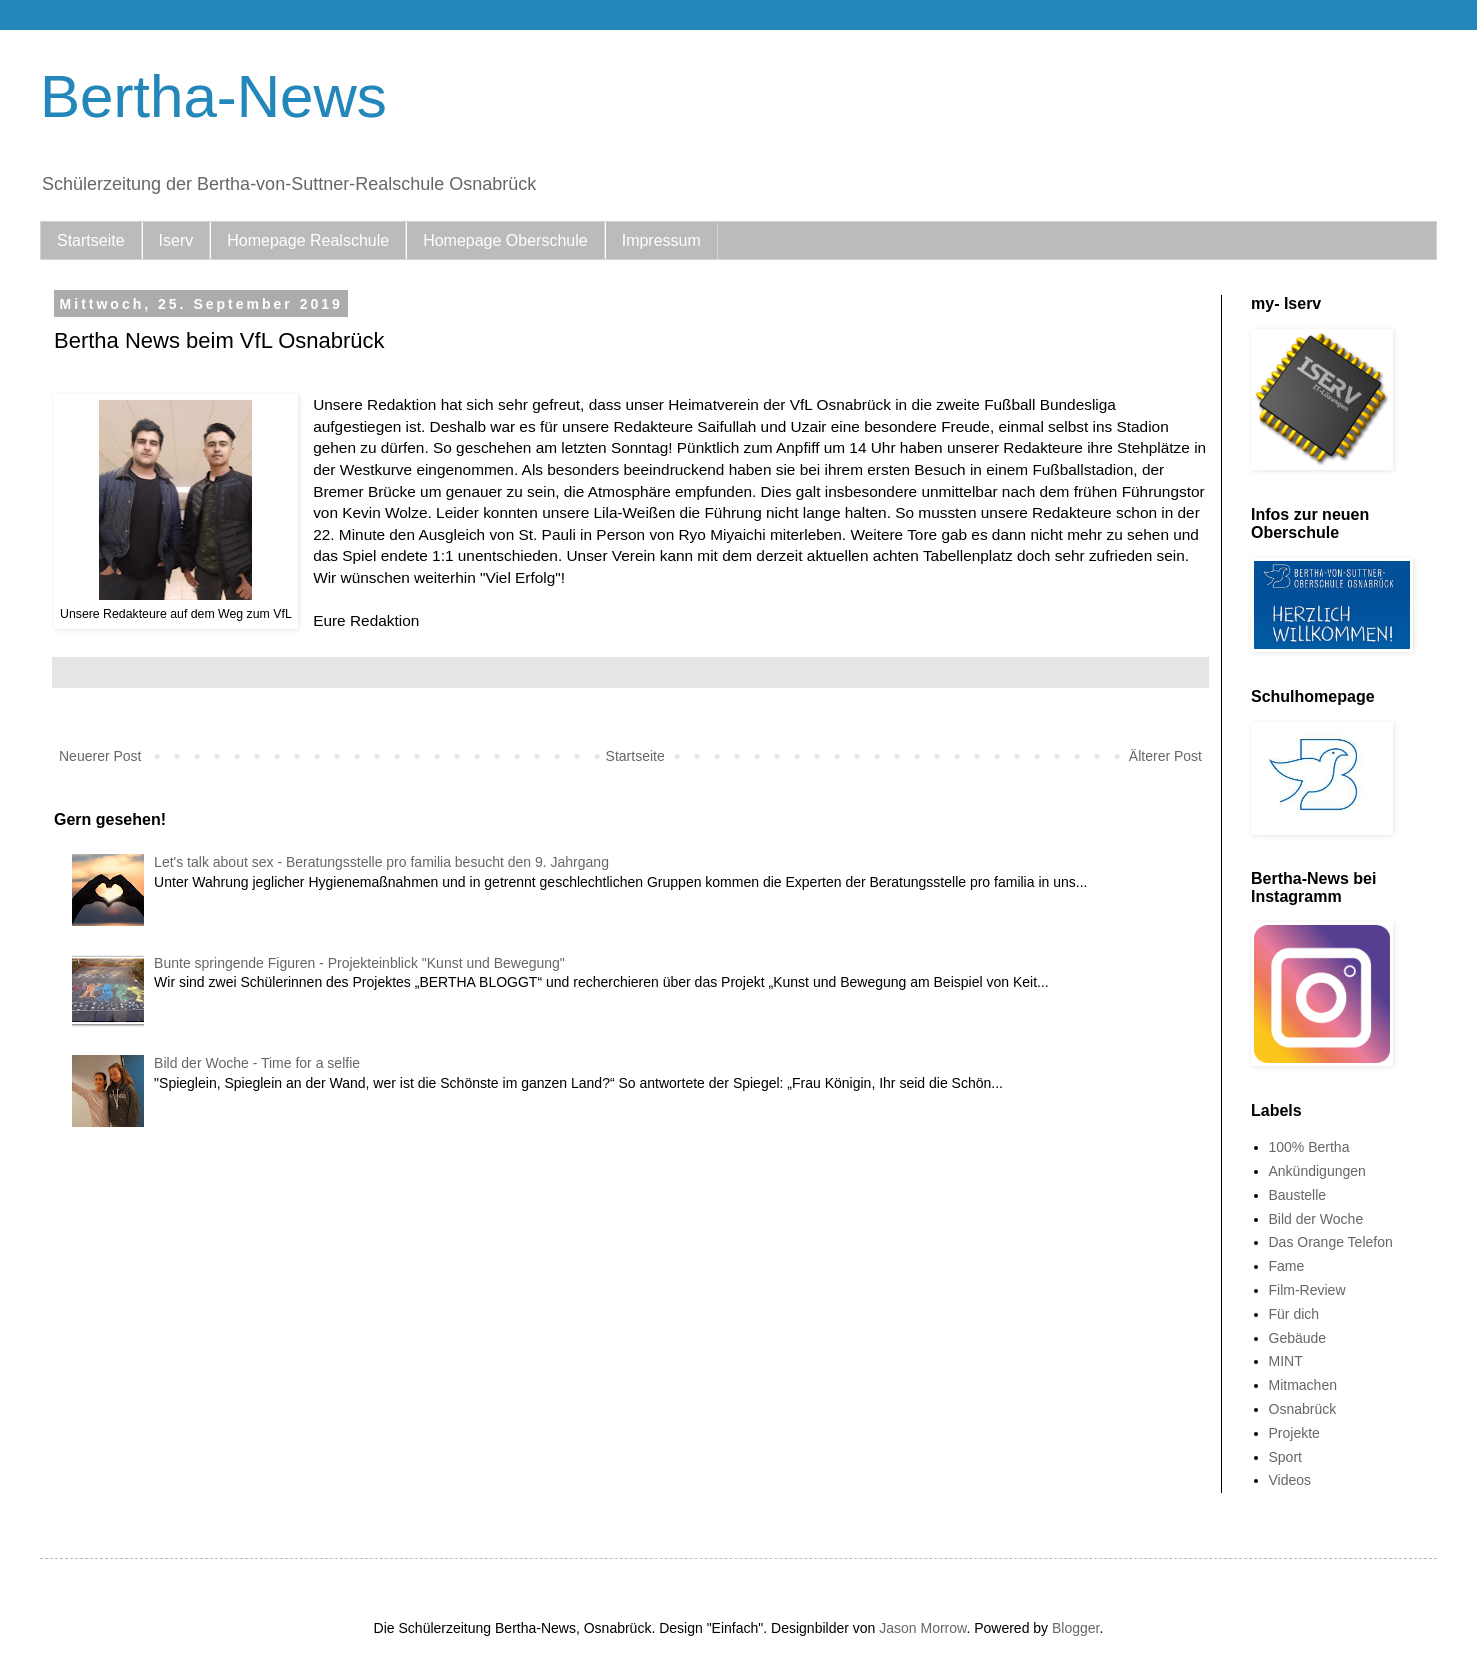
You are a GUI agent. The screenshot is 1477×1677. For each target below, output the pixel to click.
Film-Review (1307, 1290)
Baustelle (1298, 1195)
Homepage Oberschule (505, 240)
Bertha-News (213, 96)
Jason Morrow (922, 1628)
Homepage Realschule (308, 240)
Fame (1287, 1266)
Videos (1290, 1480)
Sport (1285, 1457)
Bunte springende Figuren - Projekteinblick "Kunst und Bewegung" (359, 963)
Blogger (1075, 1628)
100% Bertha (1309, 1147)
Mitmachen (1303, 1385)
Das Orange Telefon (1331, 1242)
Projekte (1294, 1433)
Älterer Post (1165, 756)
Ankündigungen (1317, 1171)
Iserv (176, 240)
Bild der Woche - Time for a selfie (257, 1063)
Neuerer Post (100, 756)
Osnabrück (1303, 1409)
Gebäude (1298, 1338)
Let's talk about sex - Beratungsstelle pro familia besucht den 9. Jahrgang (381, 862)
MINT (1286, 1361)
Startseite (91, 240)
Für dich (1294, 1314)
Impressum (661, 240)
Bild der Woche (1316, 1219)
